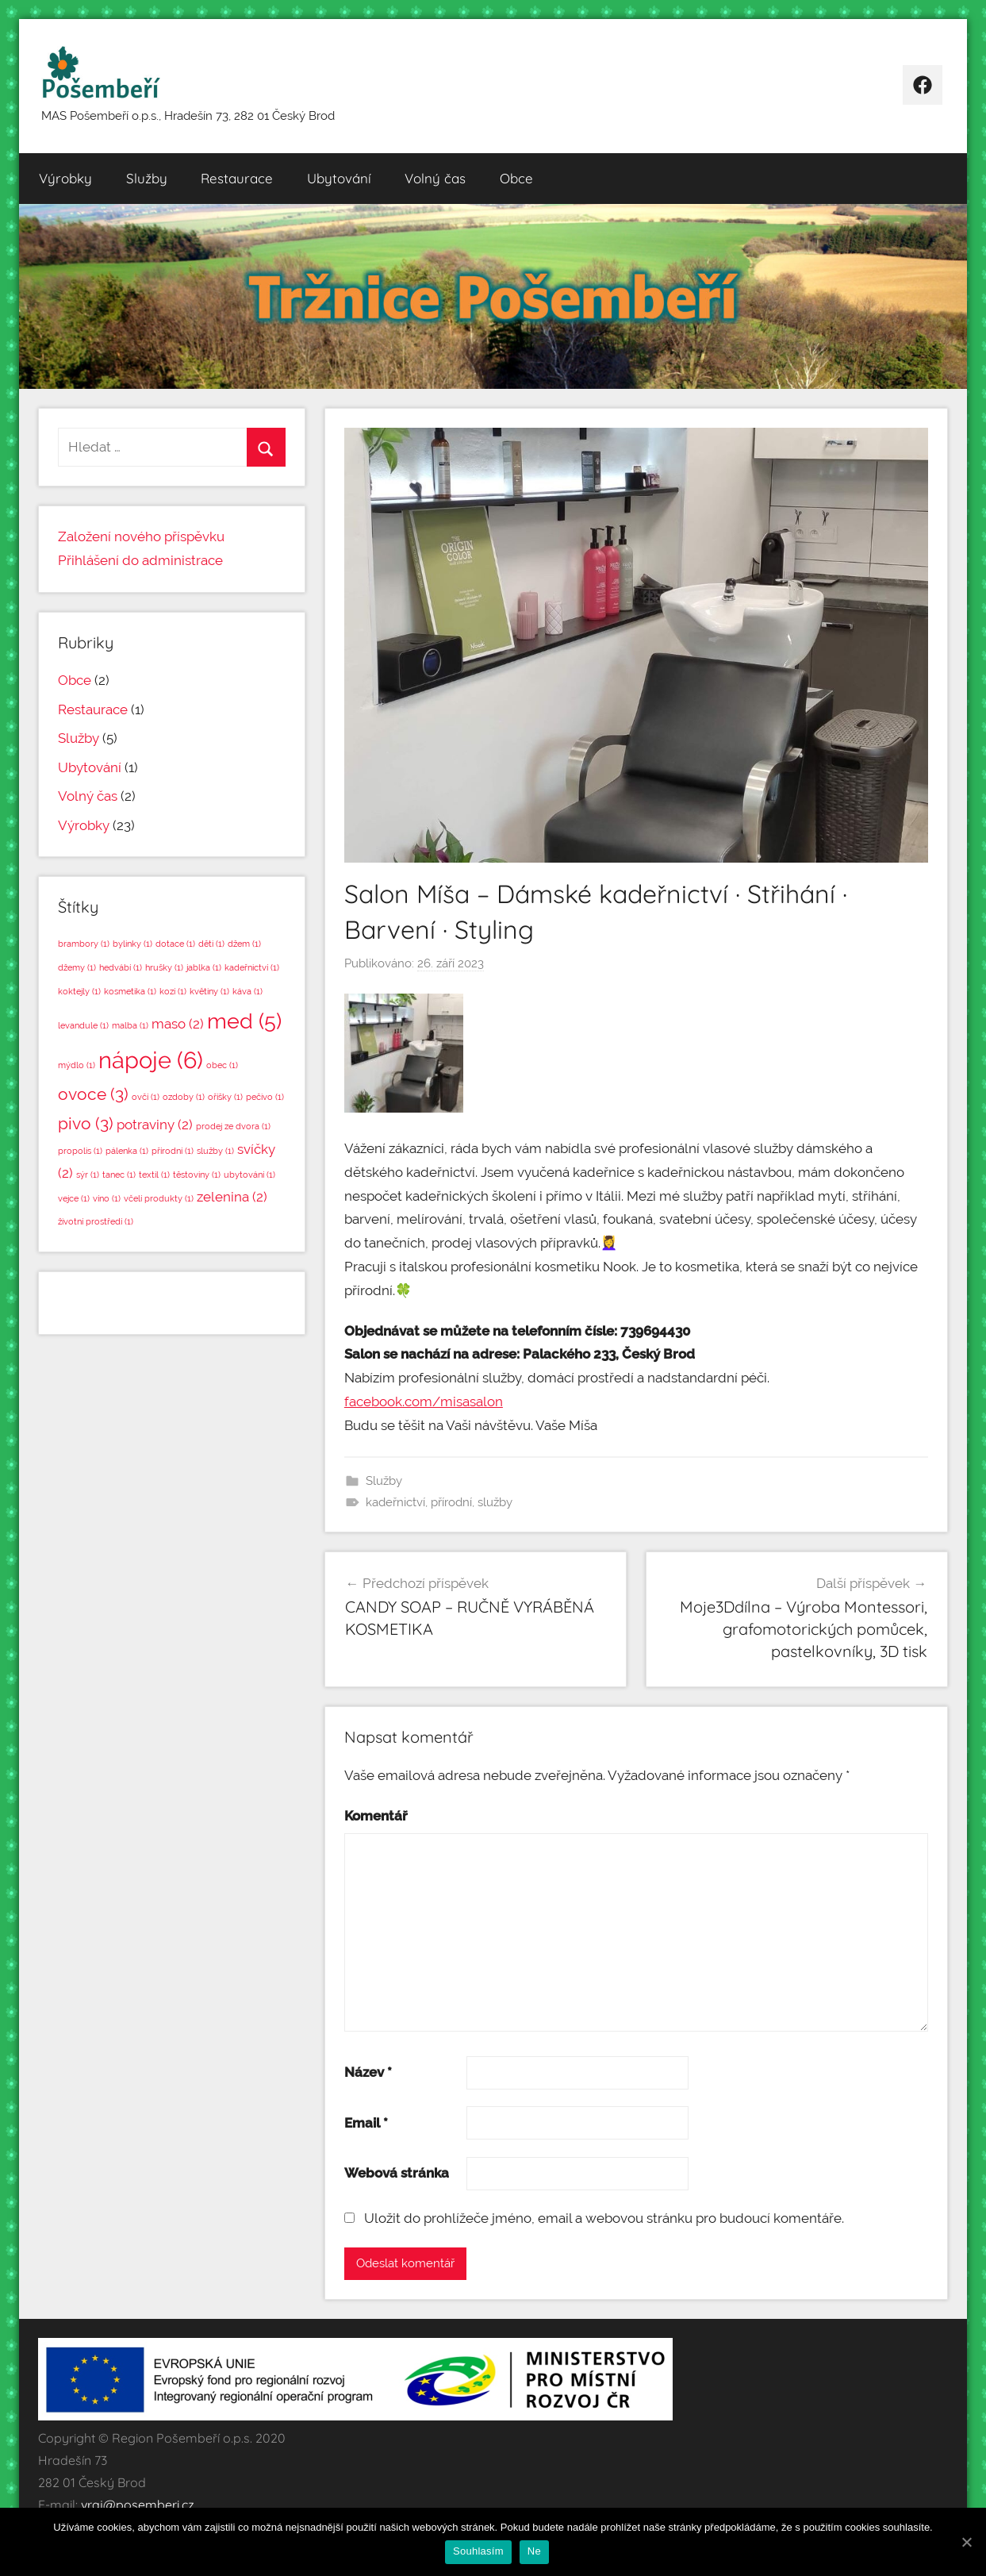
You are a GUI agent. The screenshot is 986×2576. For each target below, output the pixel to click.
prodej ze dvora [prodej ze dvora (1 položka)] (233, 1126)
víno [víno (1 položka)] (107, 1198)
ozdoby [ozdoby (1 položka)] (184, 1097)
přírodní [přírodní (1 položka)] (173, 1150)
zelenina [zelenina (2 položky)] (232, 1197)
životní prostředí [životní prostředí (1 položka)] (95, 1221)
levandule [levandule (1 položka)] (83, 1025)
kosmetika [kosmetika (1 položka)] (130, 991)
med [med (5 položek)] (244, 1021)
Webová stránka (396, 2173)
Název (368, 2072)
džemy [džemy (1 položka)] (77, 967)
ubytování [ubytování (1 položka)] (249, 1174)
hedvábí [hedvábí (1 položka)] (120, 967)
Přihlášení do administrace (140, 560)
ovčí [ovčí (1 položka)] (145, 1097)
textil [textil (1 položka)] (154, 1174)
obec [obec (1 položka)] (222, 1065)
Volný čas (435, 178)
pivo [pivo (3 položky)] (85, 1123)
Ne (534, 2551)
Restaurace (237, 178)
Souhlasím (478, 2551)
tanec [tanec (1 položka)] (119, 1174)
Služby (146, 178)
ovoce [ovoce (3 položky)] (93, 1094)
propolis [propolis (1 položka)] (80, 1150)
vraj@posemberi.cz (137, 2505)
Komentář (376, 1816)
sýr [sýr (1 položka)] (87, 1174)
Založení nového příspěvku (141, 536)
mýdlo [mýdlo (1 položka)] (76, 1065)
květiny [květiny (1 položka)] (209, 991)
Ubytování (339, 178)
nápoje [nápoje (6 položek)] (150, 1060)
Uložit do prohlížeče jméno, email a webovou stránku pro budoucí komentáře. (604, 2218)
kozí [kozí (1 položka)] (172, 991)
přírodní (451, 1502)
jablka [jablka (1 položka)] (203, 967)
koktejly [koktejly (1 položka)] (79, 991)
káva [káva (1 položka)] (247, 991)
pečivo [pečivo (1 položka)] (265, 1097)
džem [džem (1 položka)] (244, 943)
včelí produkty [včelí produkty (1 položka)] (159, 1198)
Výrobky (65, 178)
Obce (516, 178)
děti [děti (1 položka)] (211, 943)
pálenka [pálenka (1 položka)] (127, 1150)
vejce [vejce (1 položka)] (74, 1198)
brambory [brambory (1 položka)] (83, 943)
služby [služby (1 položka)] (215, 1150)
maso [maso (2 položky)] (178, 1024)
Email (366, 2123)
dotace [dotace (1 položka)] (175, 943)
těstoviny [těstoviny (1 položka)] (197, 1174)
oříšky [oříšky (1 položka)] (225, 1097)
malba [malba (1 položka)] (130, 1025)
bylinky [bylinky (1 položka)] (132, 943)
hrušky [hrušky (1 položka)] (164, 967)
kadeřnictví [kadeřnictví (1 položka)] (251, 967)
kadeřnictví (395, 1502)
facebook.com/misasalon (423, 1401)
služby (495, 1502)
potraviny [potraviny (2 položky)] (155, 1124)
